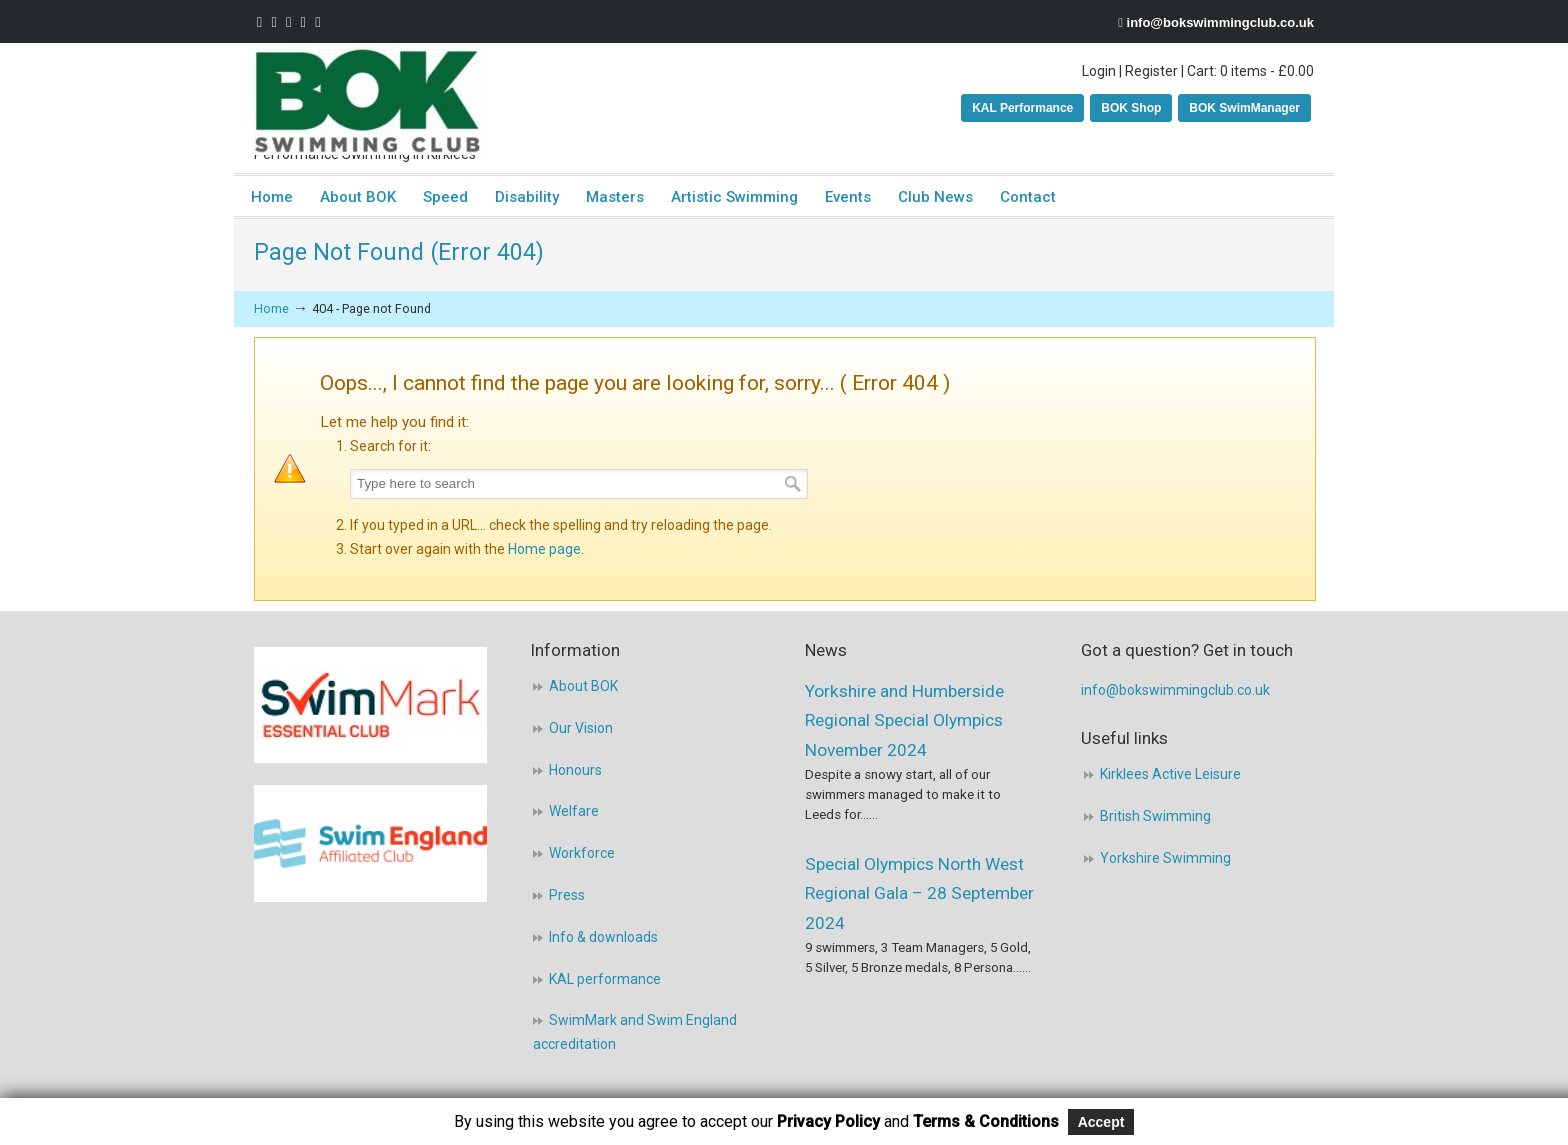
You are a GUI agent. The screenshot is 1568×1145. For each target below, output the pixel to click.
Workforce (582, 853)
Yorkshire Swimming (1165, 858)
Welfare (574, 811)
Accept (1101, 1122)
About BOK (583, 686)
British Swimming (1155, 816)
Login (1099, 71)
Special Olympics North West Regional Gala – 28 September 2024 (919, 893)
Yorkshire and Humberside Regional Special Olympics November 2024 (904, 720)
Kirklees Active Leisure (1170, 774)
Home (271, 308)
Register (1151, 71)
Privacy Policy (828, 1121)
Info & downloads (603, 937)
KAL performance (605, 979)
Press (567, 895)
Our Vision (581, 728)
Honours (575, 770)
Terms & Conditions (986, 1121)
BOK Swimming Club (367, 102)
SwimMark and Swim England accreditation (635, 1032)
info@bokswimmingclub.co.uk (1220, 22)
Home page (544, 549)
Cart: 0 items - (1250, 71)
